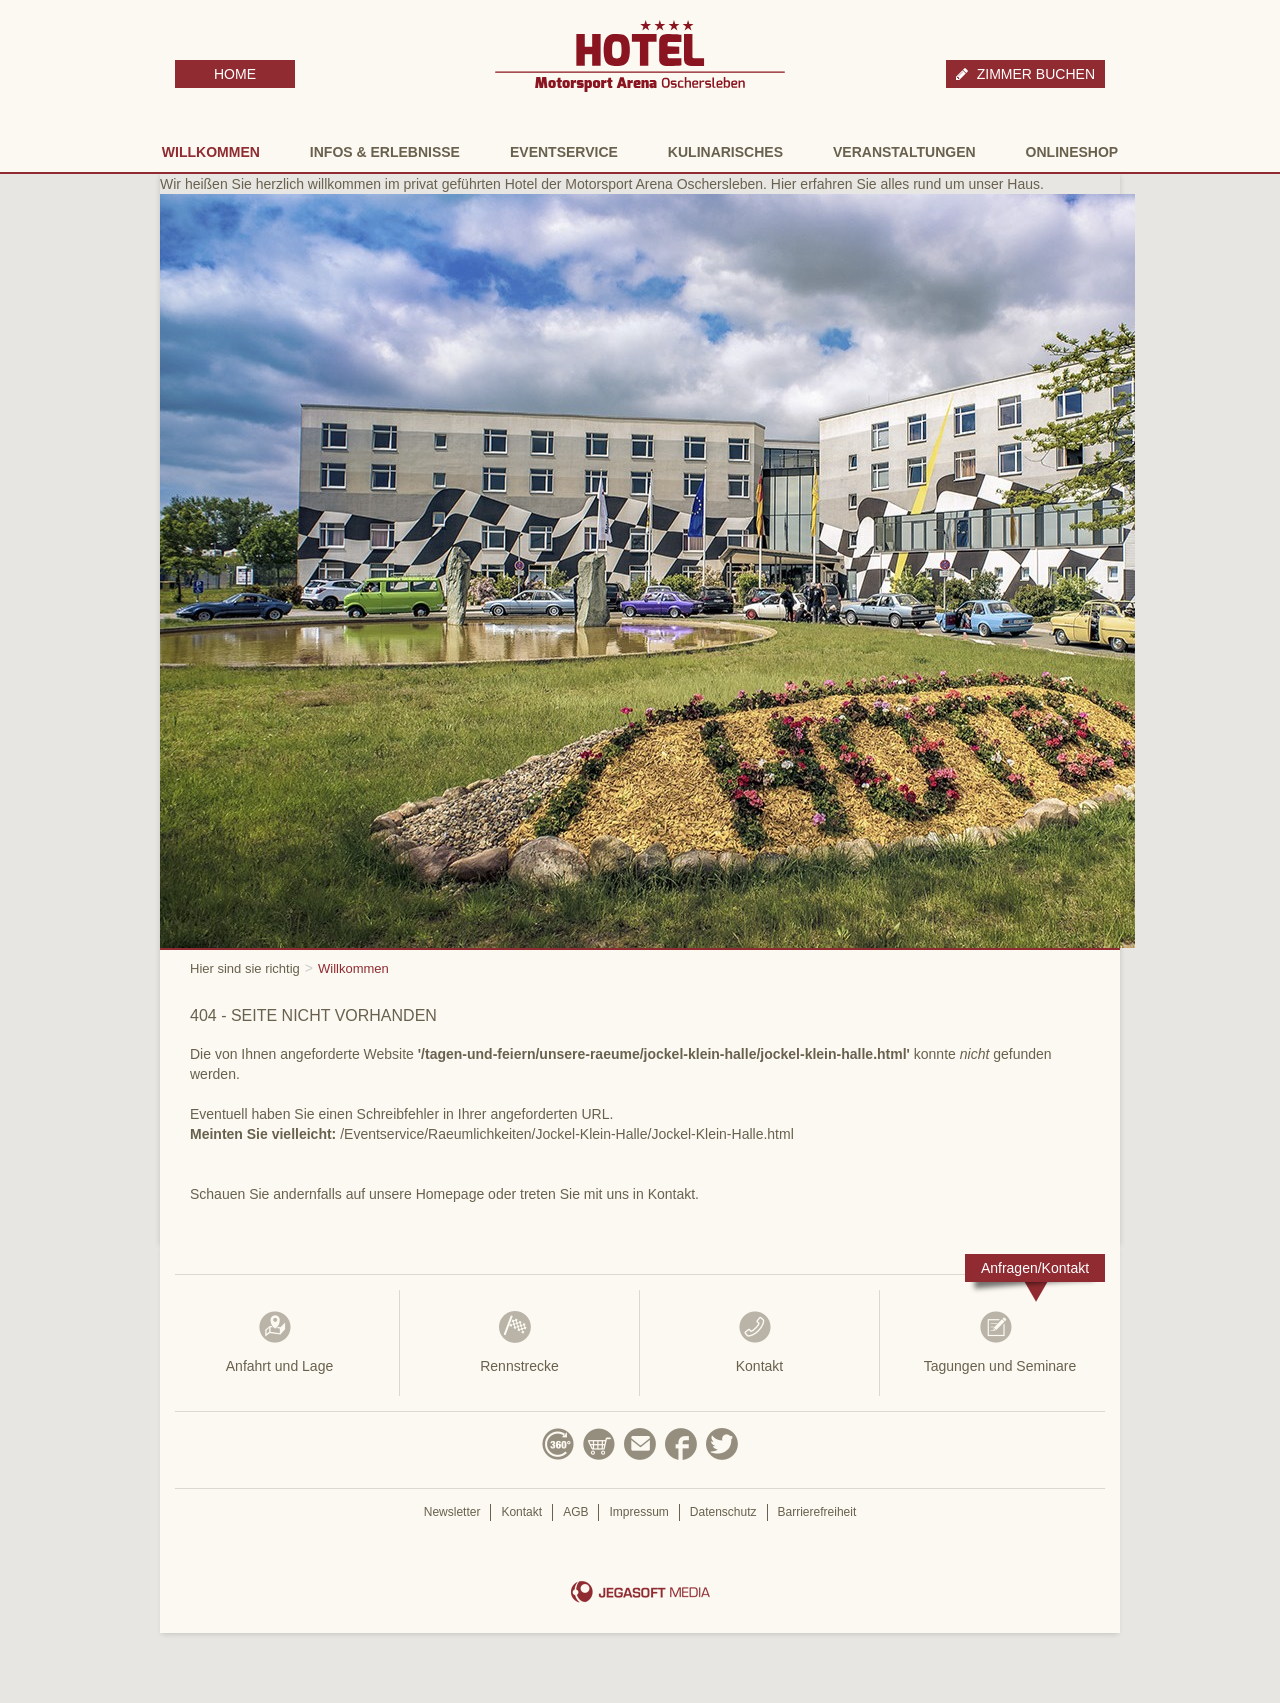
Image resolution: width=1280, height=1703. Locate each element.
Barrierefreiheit (817, 1512)
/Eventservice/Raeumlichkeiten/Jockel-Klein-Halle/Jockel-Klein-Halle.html (567, 1134)
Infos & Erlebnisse (385, 152)
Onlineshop (1072, 152)
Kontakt (759, 1342)
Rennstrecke (519, 1342)
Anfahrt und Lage (279, 1342)
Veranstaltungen (904, 152)
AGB (575, 1512)
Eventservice (564, 152)
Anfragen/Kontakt (1035, 1268)
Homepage (450, 1194)
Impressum (638, 1512)
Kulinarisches (725, 152)
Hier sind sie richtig (245, 968)
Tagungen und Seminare (1000, 1342)
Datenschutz (723, 1512)
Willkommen (211, 152)
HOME (235, 74)
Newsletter (452, 1512)
